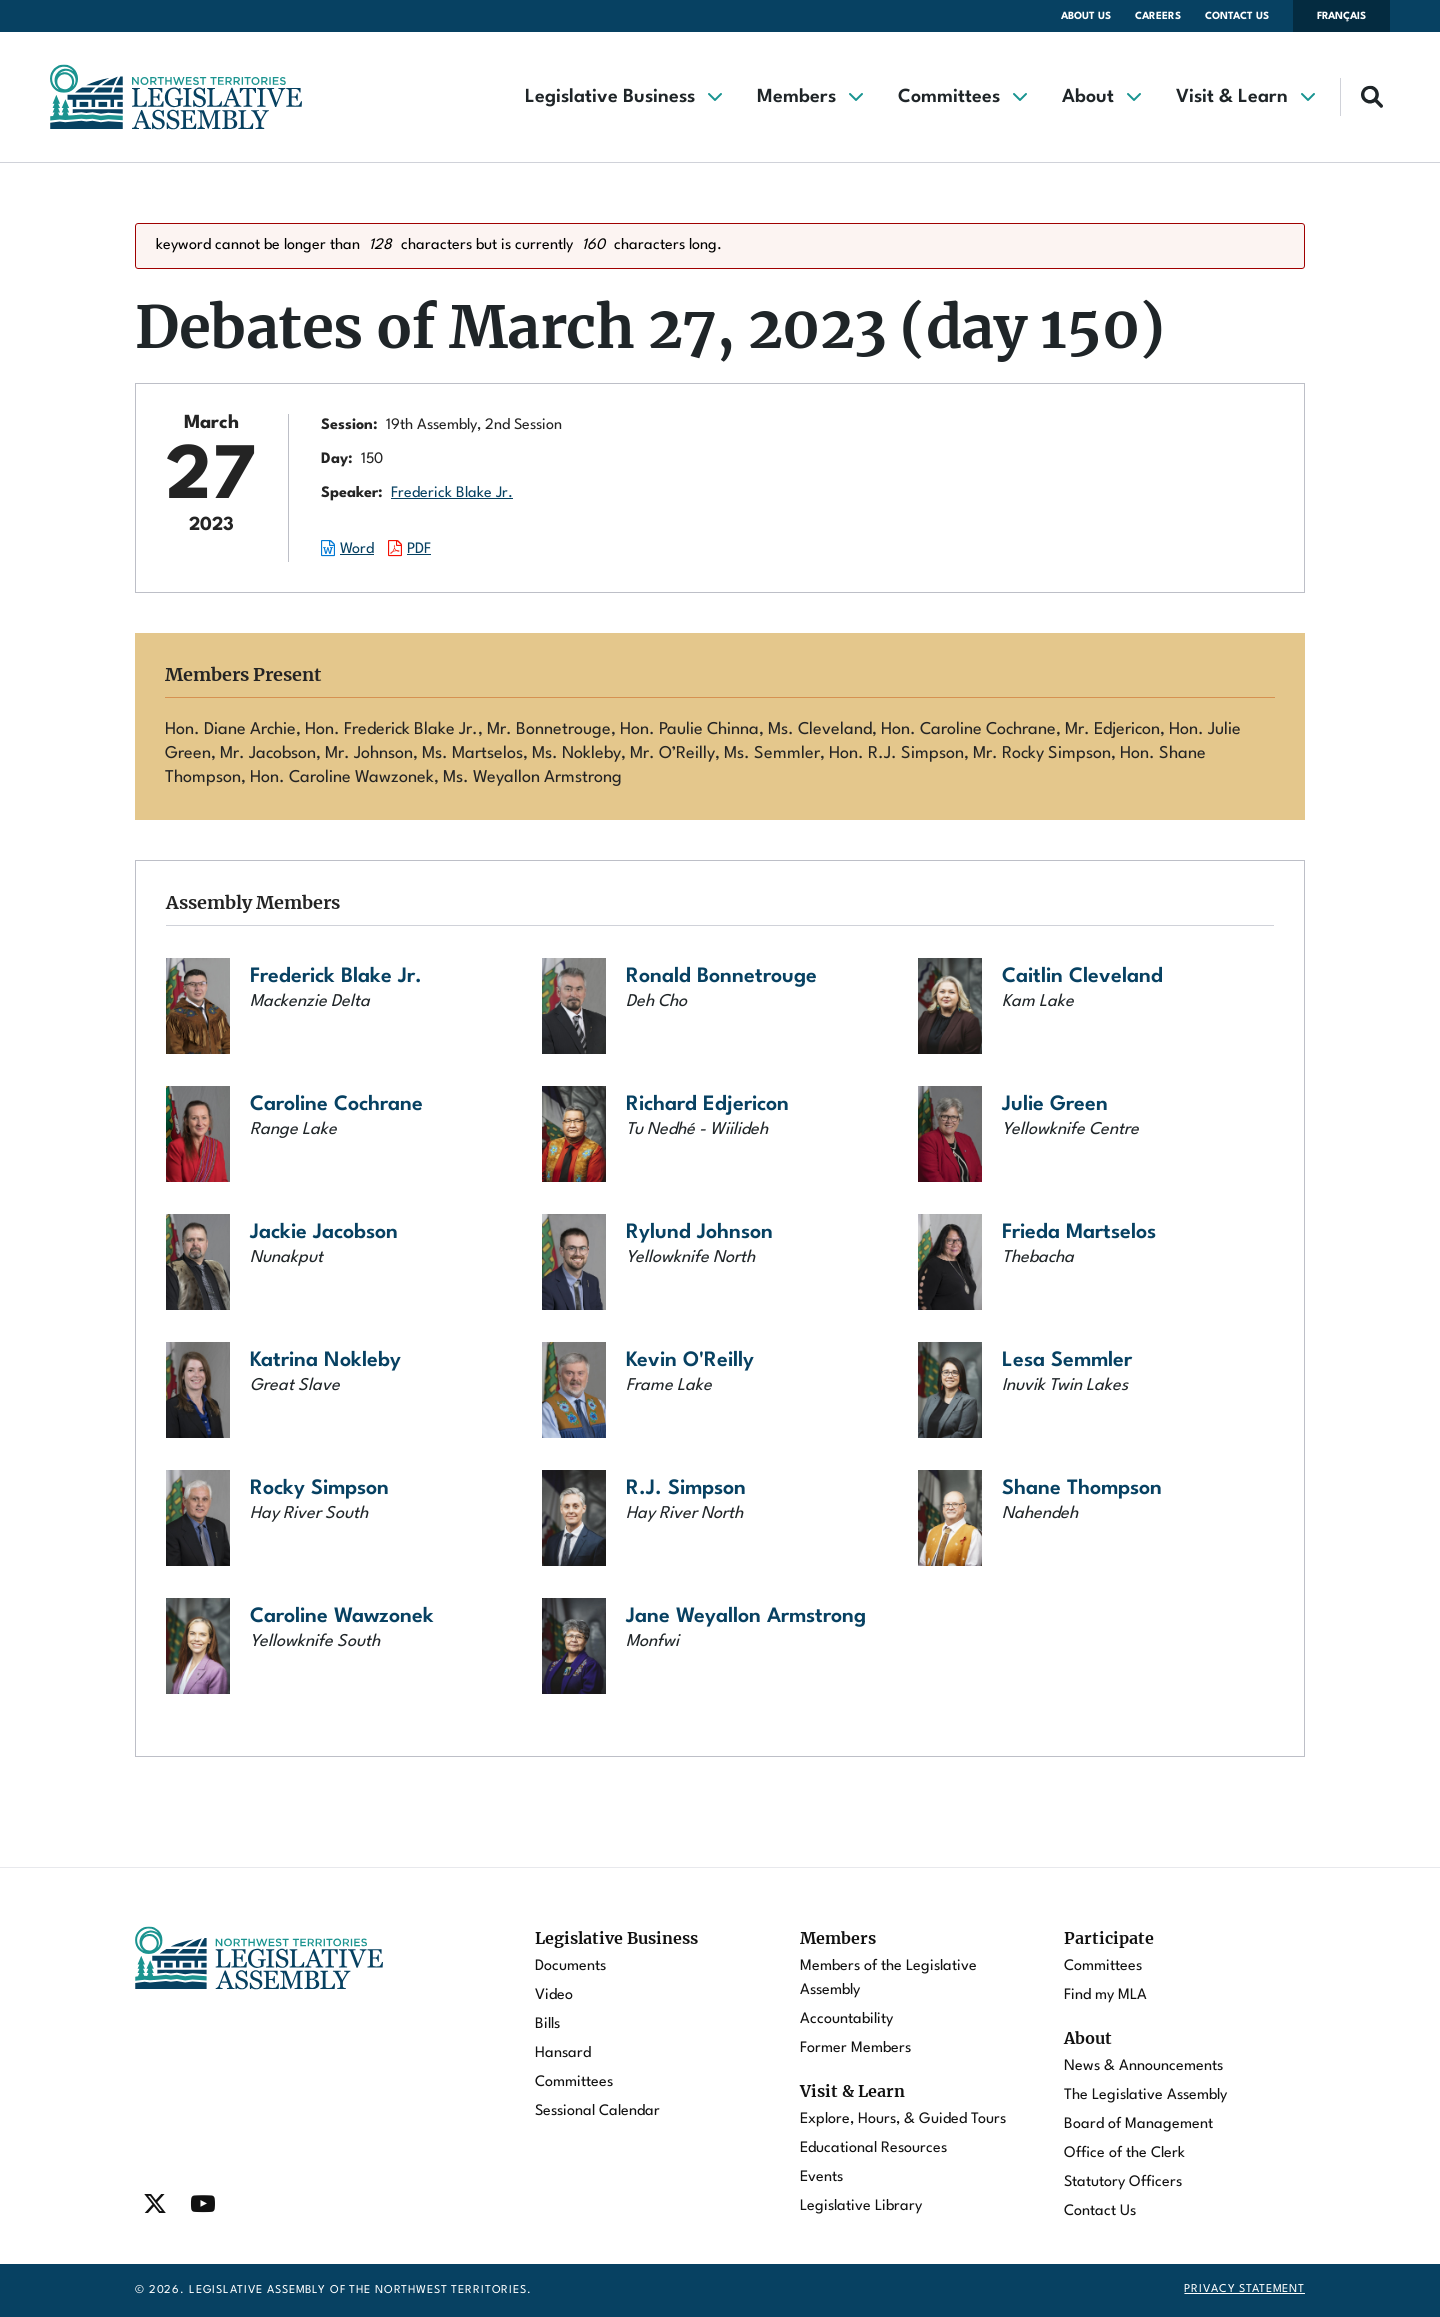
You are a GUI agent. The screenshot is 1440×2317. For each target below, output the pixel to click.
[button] (623, 97)
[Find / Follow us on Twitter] (155, 2204)
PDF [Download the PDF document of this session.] (419, 549)
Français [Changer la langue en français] (1341, 16)
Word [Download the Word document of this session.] (357, 549)
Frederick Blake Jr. (452, 493)
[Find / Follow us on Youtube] (203, 2204)
